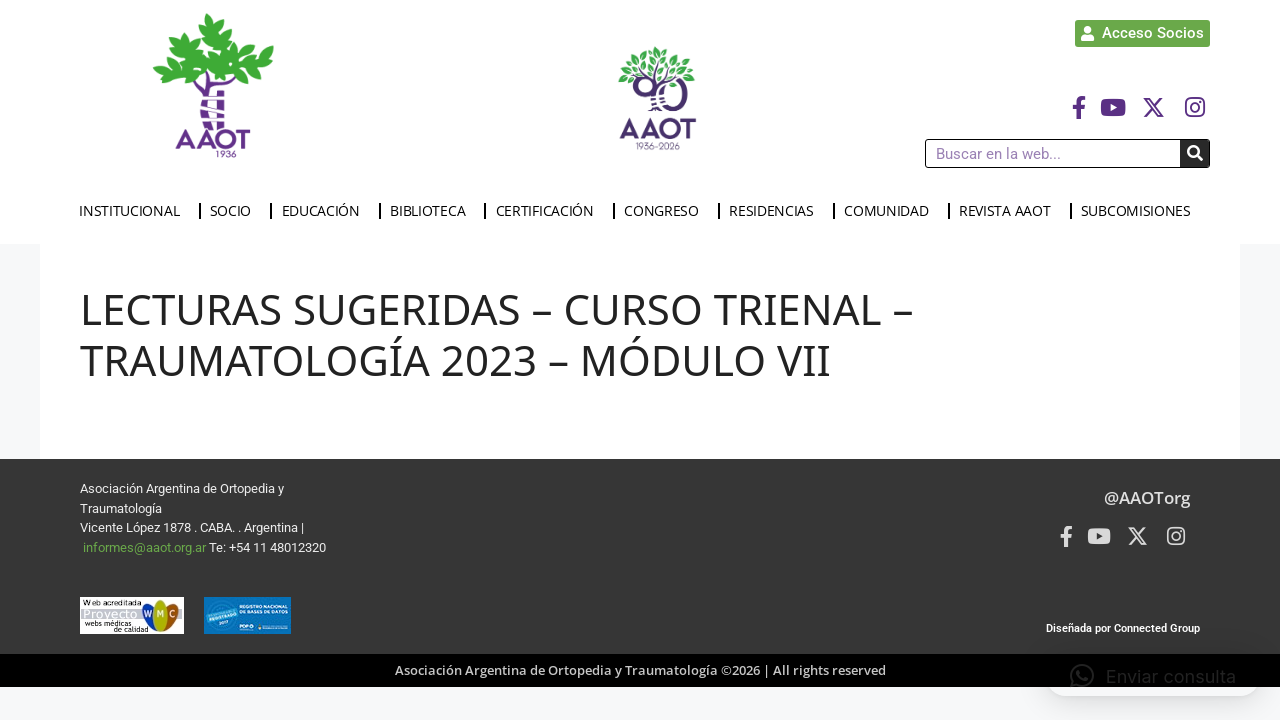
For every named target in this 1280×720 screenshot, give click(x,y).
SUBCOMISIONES (1141, 211)
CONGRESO (666, 211)
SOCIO (236, 211)
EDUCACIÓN (326, 211)
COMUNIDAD (891, 211)
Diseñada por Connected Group (1123, 628)
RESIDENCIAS (776, 211)
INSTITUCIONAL (134, 211)
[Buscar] (1194, 153)
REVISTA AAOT (1009, 211)
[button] (1153, 676)
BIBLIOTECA (432, 211)
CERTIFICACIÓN (550, 211)
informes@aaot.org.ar (146, 547)
